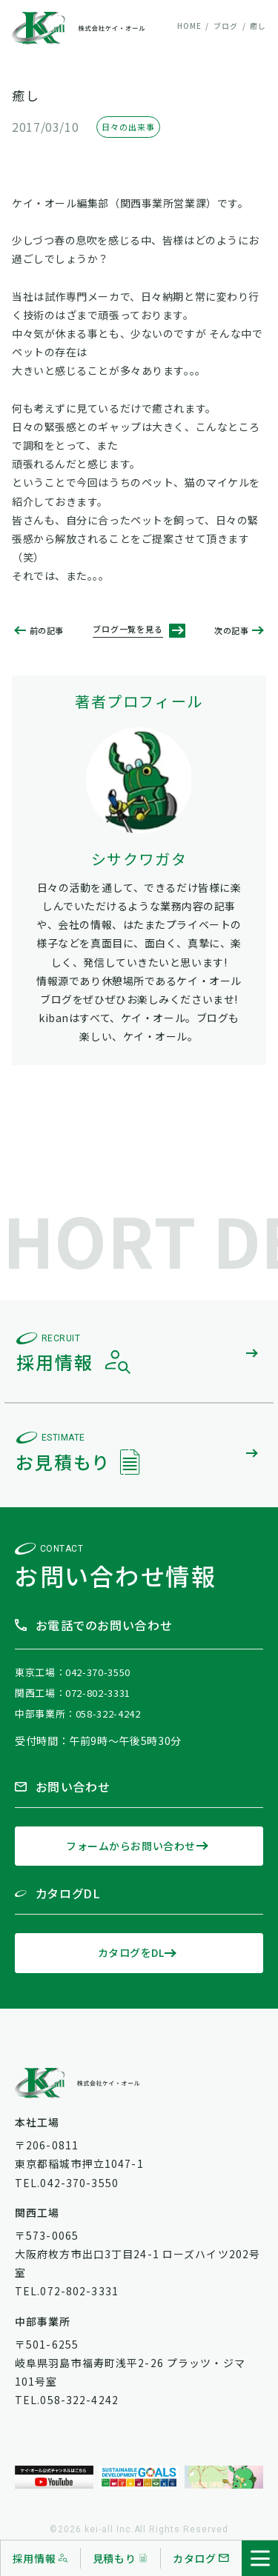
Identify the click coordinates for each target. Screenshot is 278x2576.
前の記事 (47, 631)
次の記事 (231, 631)
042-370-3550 (97, 1672)
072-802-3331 (97, 1693)
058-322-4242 (108, 1713)
